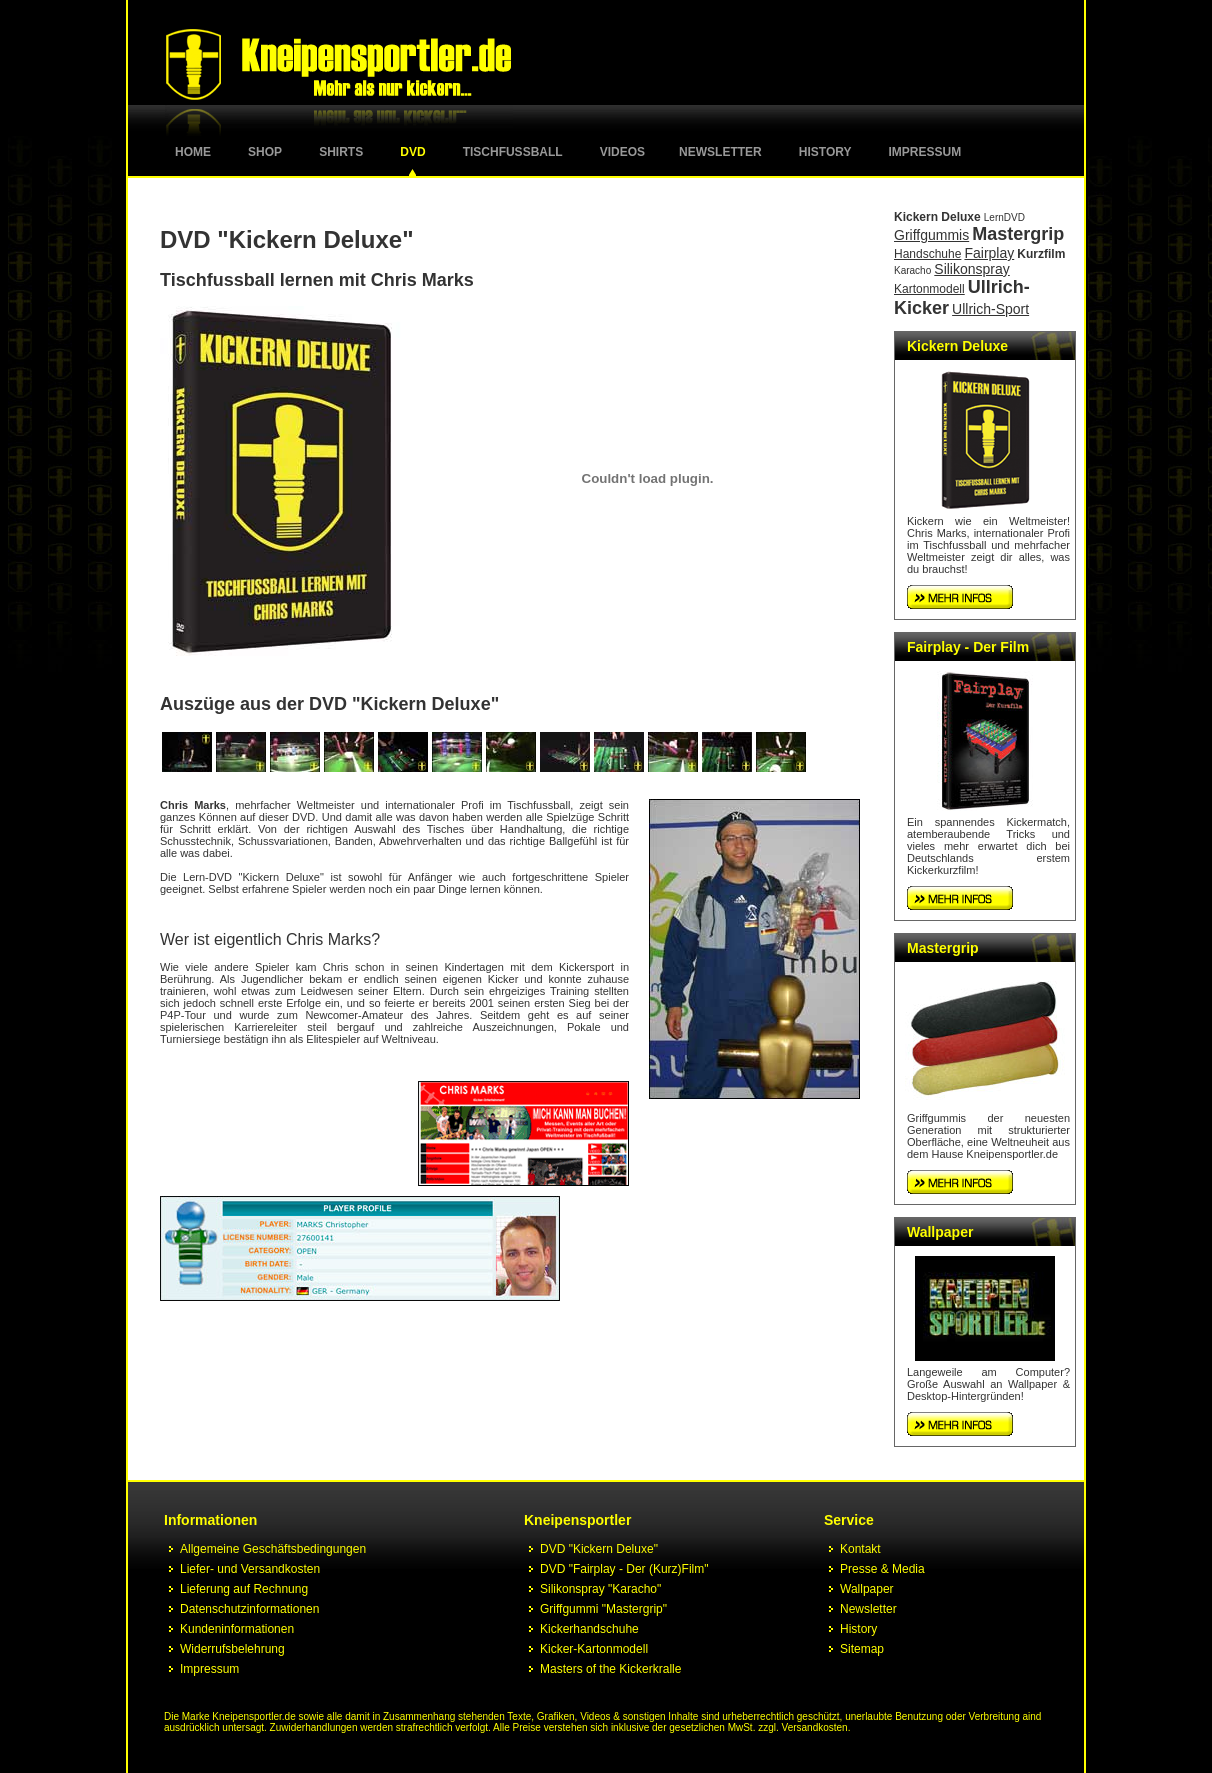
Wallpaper (940, 1232)
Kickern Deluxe (937, 217)
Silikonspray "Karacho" (600, 1589)
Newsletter (720, 152)
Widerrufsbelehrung (232, 1649)
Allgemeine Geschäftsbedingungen (273, 1549)
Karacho (912, 270)
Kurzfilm (1041, 254)
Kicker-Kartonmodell (594, 1649)
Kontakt (860, 1549)
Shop (265, 152)
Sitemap (862, 1649)
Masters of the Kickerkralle (610, 1669)
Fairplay (989, 253)
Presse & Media (882, 1569)
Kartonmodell (929, 289)
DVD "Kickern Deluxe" (599, 1549)
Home (193, 152)
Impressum (925, 152)
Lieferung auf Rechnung (244, 1589)
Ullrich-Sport (990, 309)
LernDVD (1004, 217)
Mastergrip (1018, 234)
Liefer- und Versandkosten (250, 1569)
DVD (412, 152)
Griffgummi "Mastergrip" (603, 1609)
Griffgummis (931, 235)
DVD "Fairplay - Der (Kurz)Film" (624, 1569)
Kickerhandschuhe (589, 1629)
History (825, 152)
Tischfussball (513, 152)
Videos (622, 152)
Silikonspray (971, 269)
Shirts (341, 152)
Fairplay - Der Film (968, 647)
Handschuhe (927, 254)
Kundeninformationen (237, 1629)
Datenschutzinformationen (249, 1609)
